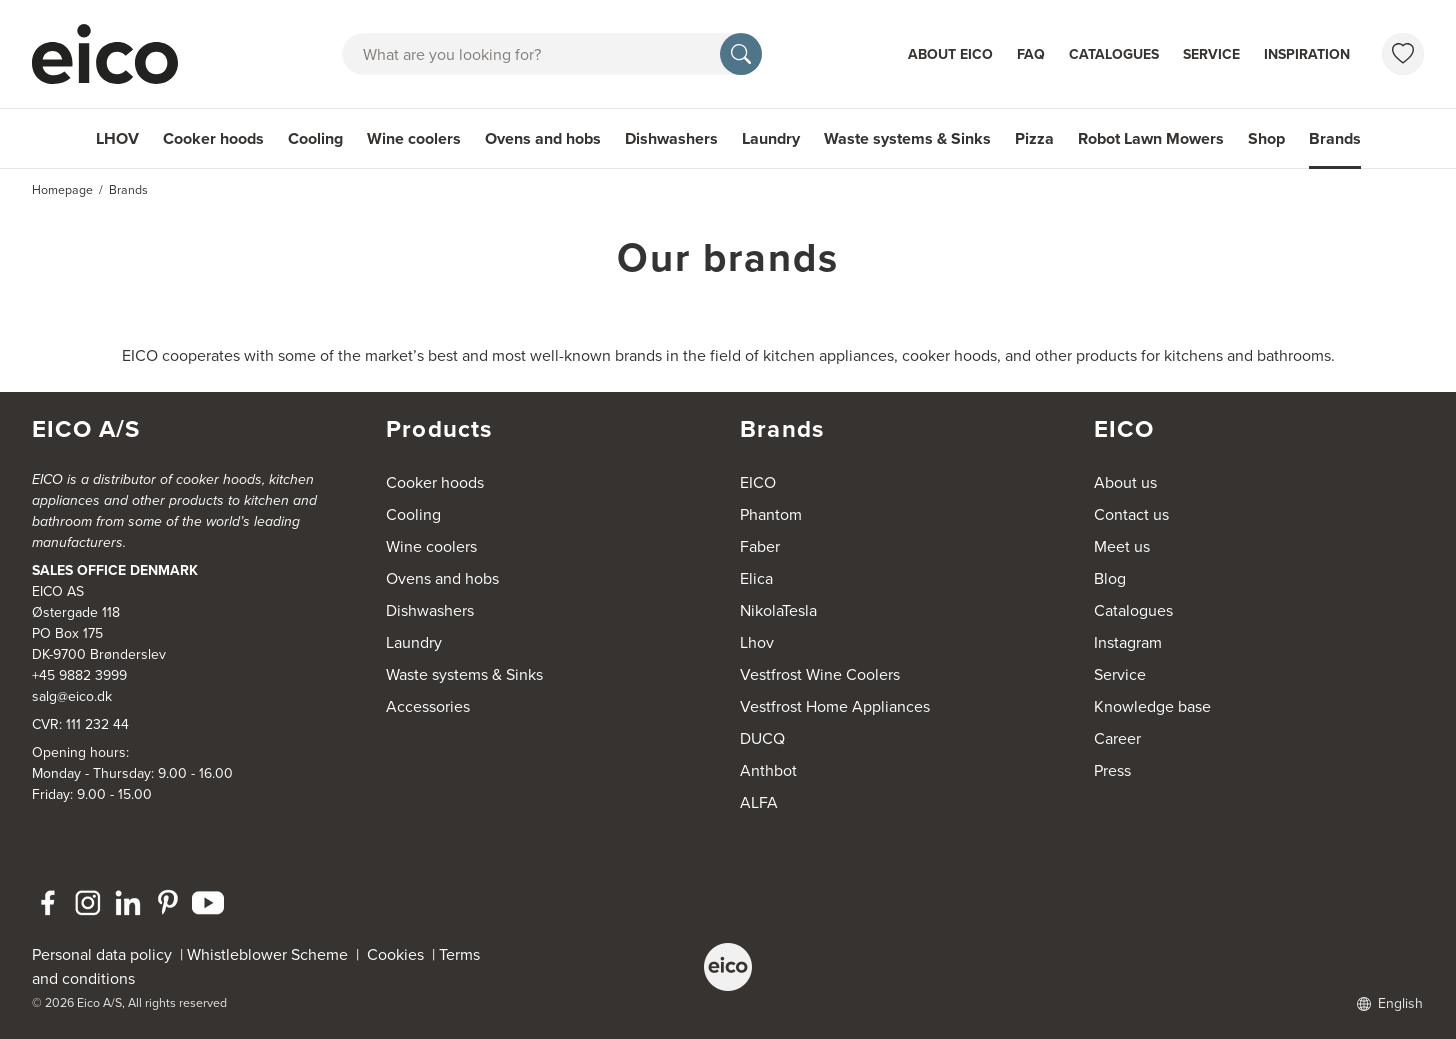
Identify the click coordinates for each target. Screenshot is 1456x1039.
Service (1211, 54)
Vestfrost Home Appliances (835, 706)
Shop (1266, 138)
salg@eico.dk (72, 696)
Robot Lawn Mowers (1151, 138)
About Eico (950, 54)
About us (1125, 482)
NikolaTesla (778, 610)
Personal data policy (102, 954)
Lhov (757, 642)
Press (1112, 770)
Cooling (315, 138)
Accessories (428, 706)
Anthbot (768, 770)
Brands (1335, 138)
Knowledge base (1152, 706)
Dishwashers (671, 138)
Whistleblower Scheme (267, 954)
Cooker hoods (213, 138)
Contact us (1131, 514)
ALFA (759, 802)
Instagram (1128, 642)
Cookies (399, 954)
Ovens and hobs (543, 138)
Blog (1110, 578)
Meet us (1122, 546)
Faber (760, 546)
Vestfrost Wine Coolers (820, 674)
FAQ (1031, 54)
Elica (756, 578)
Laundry (771, 138)
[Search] (741, 54)
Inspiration (1307, 54)
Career (1117, 738)
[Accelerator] (114, 54)
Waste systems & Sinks (907, 138)
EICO (758, 482)
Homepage (62, 190)
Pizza (1034, 138)
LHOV (117, 138)
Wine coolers (414, 138)
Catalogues (1114, 54)
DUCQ (762, 738)
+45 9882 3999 (79, 675)
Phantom (771, 514)
